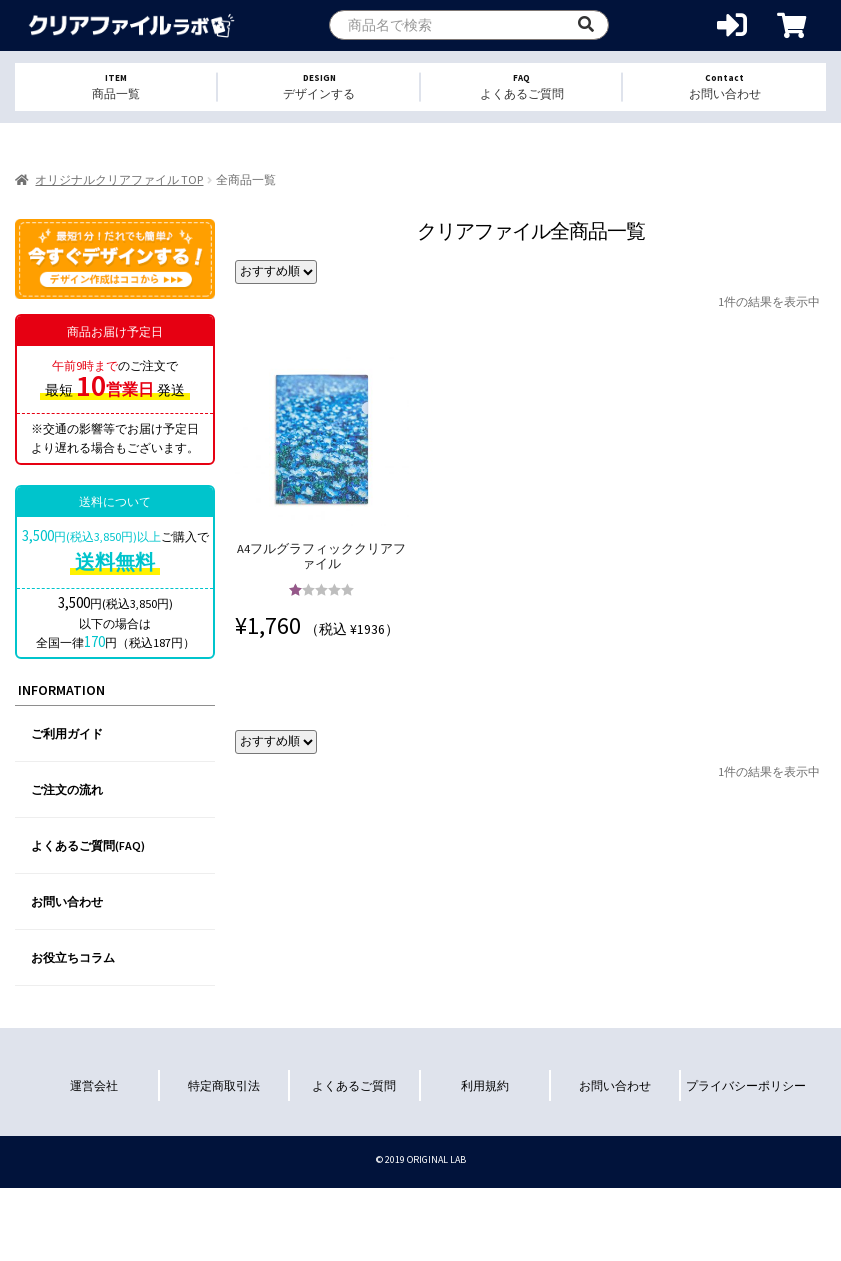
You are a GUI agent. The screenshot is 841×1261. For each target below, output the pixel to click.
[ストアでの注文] (276, 272)
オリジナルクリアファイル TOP (119, 179)
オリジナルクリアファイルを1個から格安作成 (132, 25)
